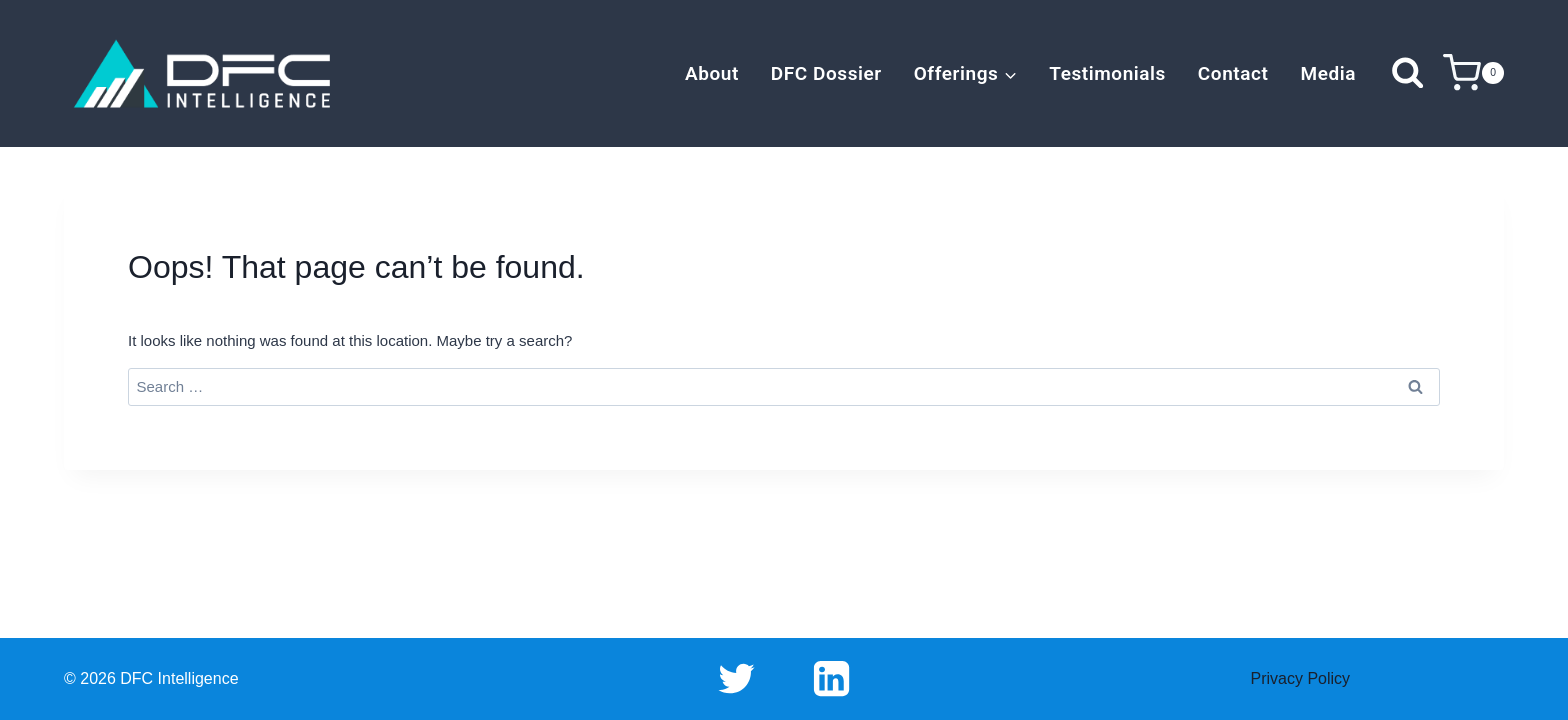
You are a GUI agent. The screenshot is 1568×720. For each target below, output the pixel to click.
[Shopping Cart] (1473, 73)
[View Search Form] (1407, 73)
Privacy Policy (1301, 678)
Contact (1233, 73)
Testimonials (1107, 73)
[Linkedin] (831, 679)
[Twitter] (737, 679)
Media (1328, 73)
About (712, 73)
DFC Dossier (826, 73)
